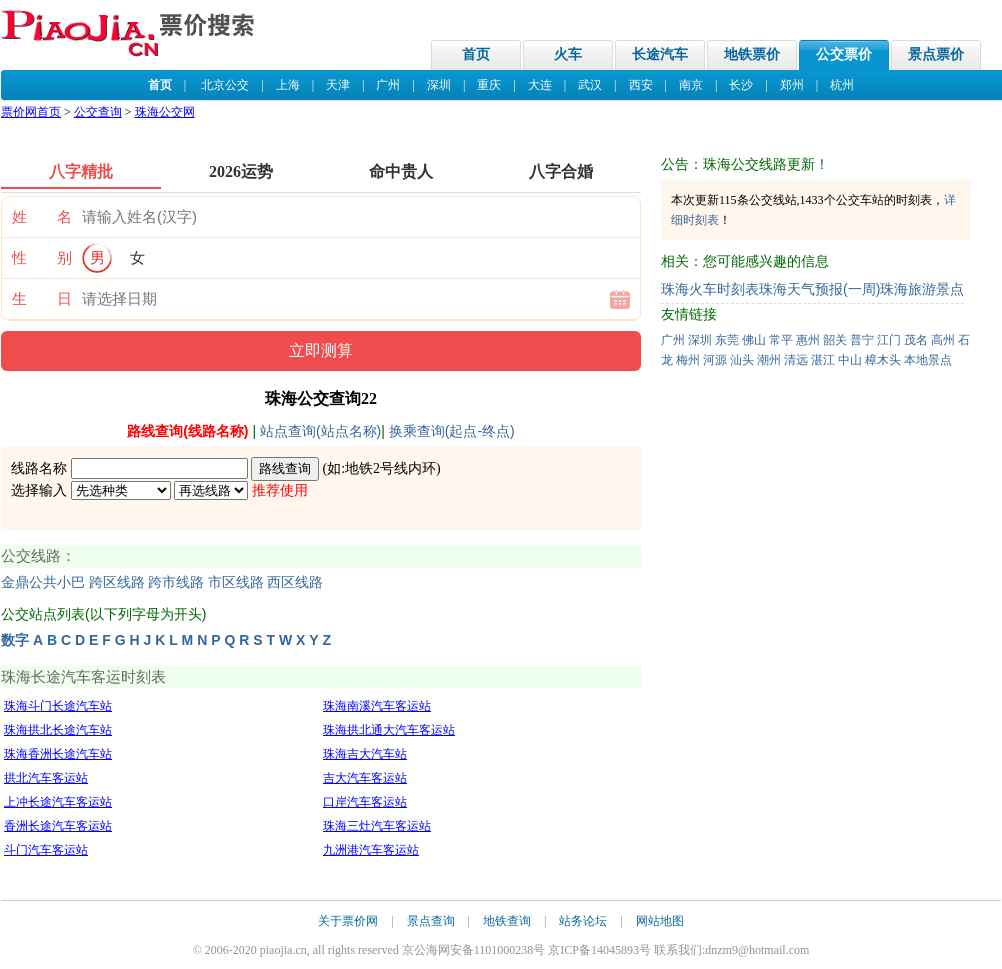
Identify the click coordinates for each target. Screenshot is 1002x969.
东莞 (727, 340)
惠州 (808, 340)
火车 (568, 54)
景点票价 (936, 54)
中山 (850, 360)
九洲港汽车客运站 (371, 850)
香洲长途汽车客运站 (58, 826)
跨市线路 (176, 582)
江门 (889, 340)
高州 (943, 340)
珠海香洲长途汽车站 (58, 754)
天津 (338, 85)
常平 (781, 340)
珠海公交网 (165, 112)
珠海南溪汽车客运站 (377, 706)
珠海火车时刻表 (710, 289)
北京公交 (225, 85)
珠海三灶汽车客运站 (377, 826)
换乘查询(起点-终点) (452, 431)
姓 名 (42, 217)
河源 (715, 360)
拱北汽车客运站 (46, 778)
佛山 (754, 340)
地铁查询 (507, 921)
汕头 (742, 360)
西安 (641, 85)
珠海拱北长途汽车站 (58, 730)
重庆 (489, 85)
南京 (691, 85)
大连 (540, 85)
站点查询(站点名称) (320, 431)
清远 (796, 360)
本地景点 (928, 360)
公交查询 (98, 112)
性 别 (42, 258)
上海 (288, 85)
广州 (388, 85)
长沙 (741, 85)
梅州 (688, 360)
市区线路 (236, 582)
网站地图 (660, 921)
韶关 (835, 340)
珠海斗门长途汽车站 (58, 706)
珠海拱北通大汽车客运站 (389, 730)
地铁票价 (752, 54)
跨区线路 (117, 582)
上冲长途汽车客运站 (58, 802)
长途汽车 (660, 54)
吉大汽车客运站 (365, 778)
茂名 (916, 340)
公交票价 (844, 54)
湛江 (823, 360)
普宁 (862, 340)
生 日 (42, 299)
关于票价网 (348, 921)
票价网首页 (31, 112)
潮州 (769, 360)
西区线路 (295, 582)
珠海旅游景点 (922, 289)
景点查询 (431, 921)
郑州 (792, 85)
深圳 (439, 85)
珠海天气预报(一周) (819, 289)
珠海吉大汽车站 (365, 754)
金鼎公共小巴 (43, 582)
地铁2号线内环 (390, 468)
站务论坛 (583, 921)
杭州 (842, 85)
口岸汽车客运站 (365, 802)
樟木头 (883, 360)
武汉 (590, 85)
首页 (476, 54)
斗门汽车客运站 (46, 850)
